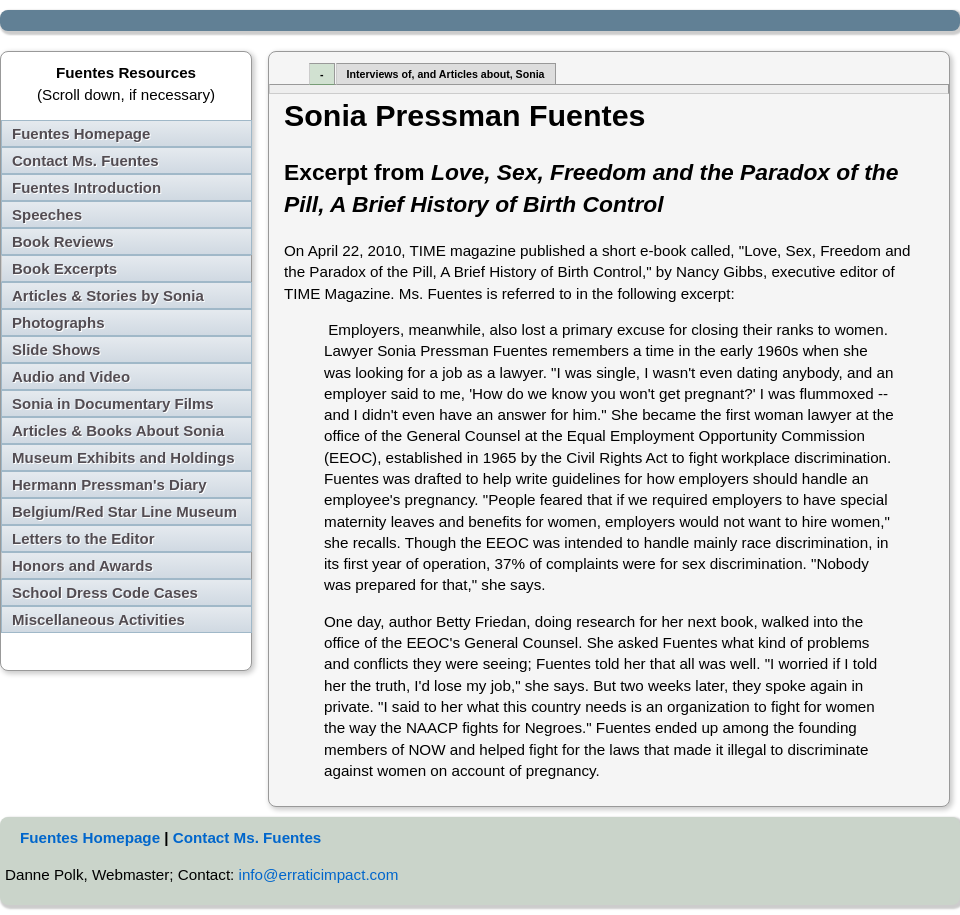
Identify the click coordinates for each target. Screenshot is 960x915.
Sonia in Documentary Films (113, 403)
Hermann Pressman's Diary (109, 484)
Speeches (47, 214)
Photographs (58, 322)
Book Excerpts (64, 268)
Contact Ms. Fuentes (85, 160)
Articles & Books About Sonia (118, 430)
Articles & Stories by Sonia (108, 295)
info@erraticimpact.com (319, 874)
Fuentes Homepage (81, 133)
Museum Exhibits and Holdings (123, 457)
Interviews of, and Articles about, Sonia (446, 74)
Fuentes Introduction (86, 187)
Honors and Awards (82, 565)
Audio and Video (71, 376)
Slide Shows (56, 349)
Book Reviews (63, 241)
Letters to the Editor (83, 538)
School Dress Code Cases (105, 592)
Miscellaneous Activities (98, 619)
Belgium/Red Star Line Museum (124, 511)
